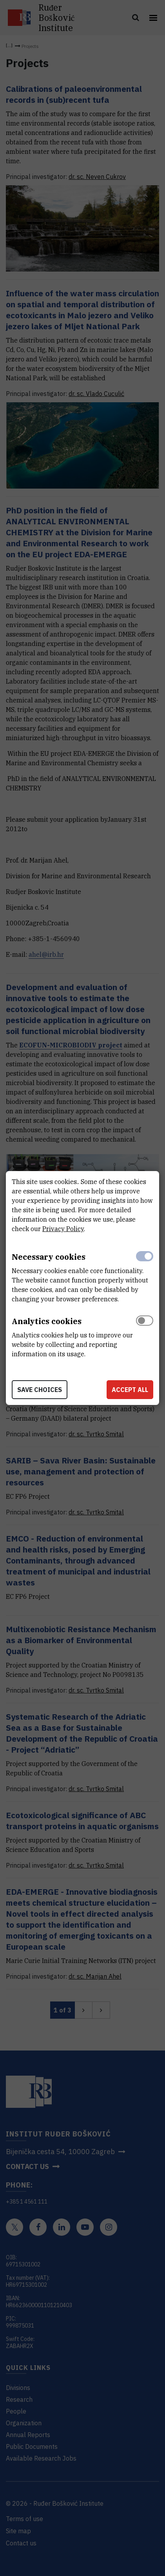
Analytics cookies (47, 1321)
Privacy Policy (63, 1229)
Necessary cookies (48, 1257)
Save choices (39, 1390)
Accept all (130, 1390)
